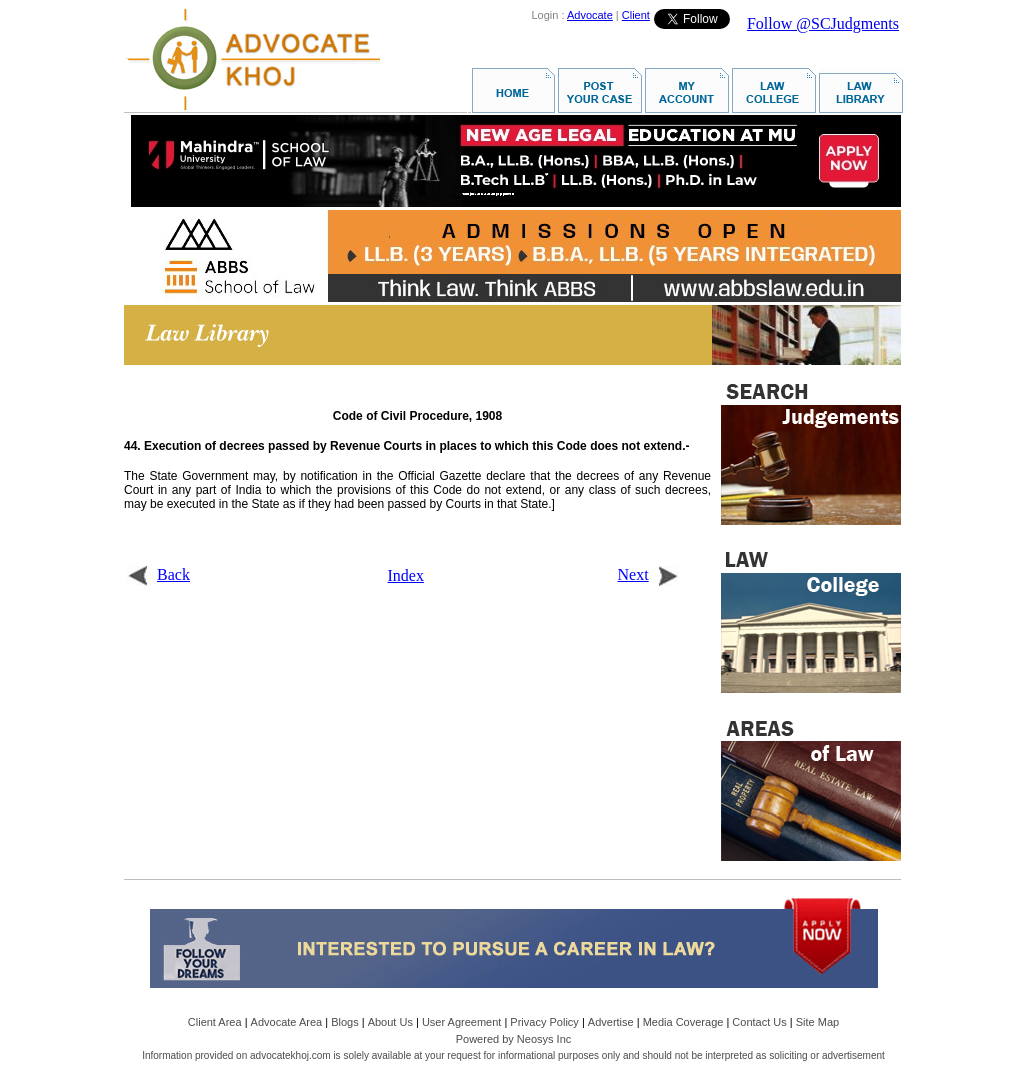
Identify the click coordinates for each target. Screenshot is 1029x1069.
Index (406, 575)
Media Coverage (683, 1022)
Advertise (611, 1022)
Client (636, 15)
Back (158, 574)
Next (648, 574)
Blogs (345, 1022)
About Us (390, 1022)
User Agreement (461, 1022)
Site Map (817, 1022)
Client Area (215, 1022)
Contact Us (759, 1022)
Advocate (590, 15)
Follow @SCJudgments (823, 23)
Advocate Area (287, 1022)
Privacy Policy (544, 1022)
